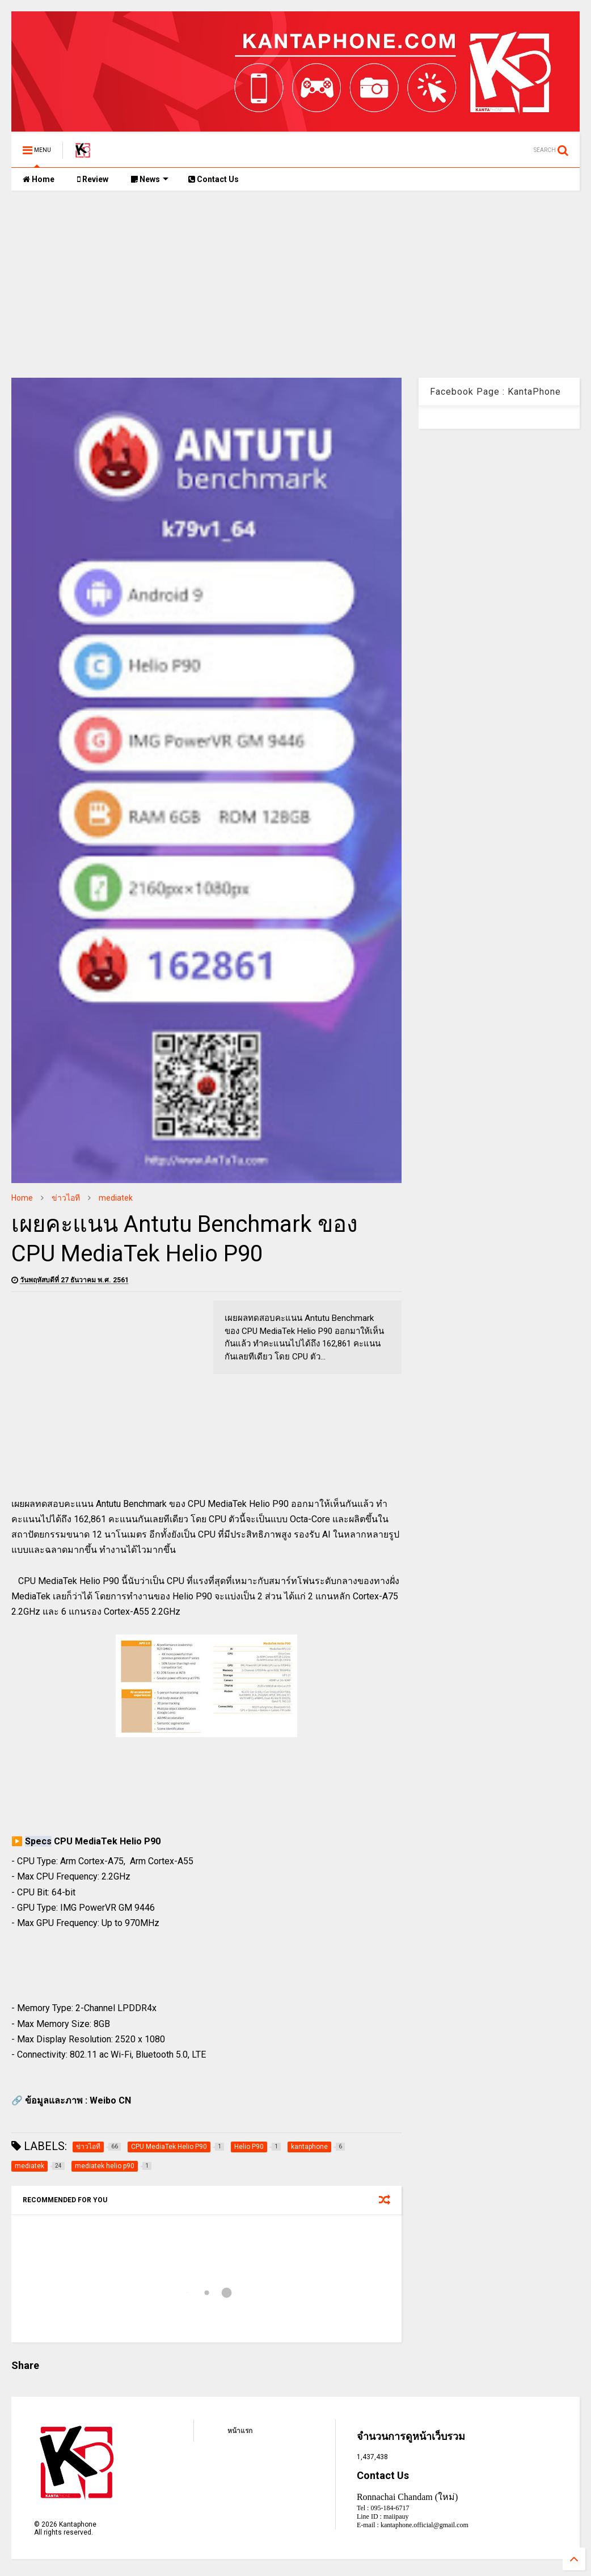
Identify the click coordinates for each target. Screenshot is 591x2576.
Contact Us (213, 179)
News (149, 179)
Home (38, 179)
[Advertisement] (295, 275)
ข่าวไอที (66, 1197)
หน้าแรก (239, 2431)
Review (92, 179)
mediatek (116, 1197)
